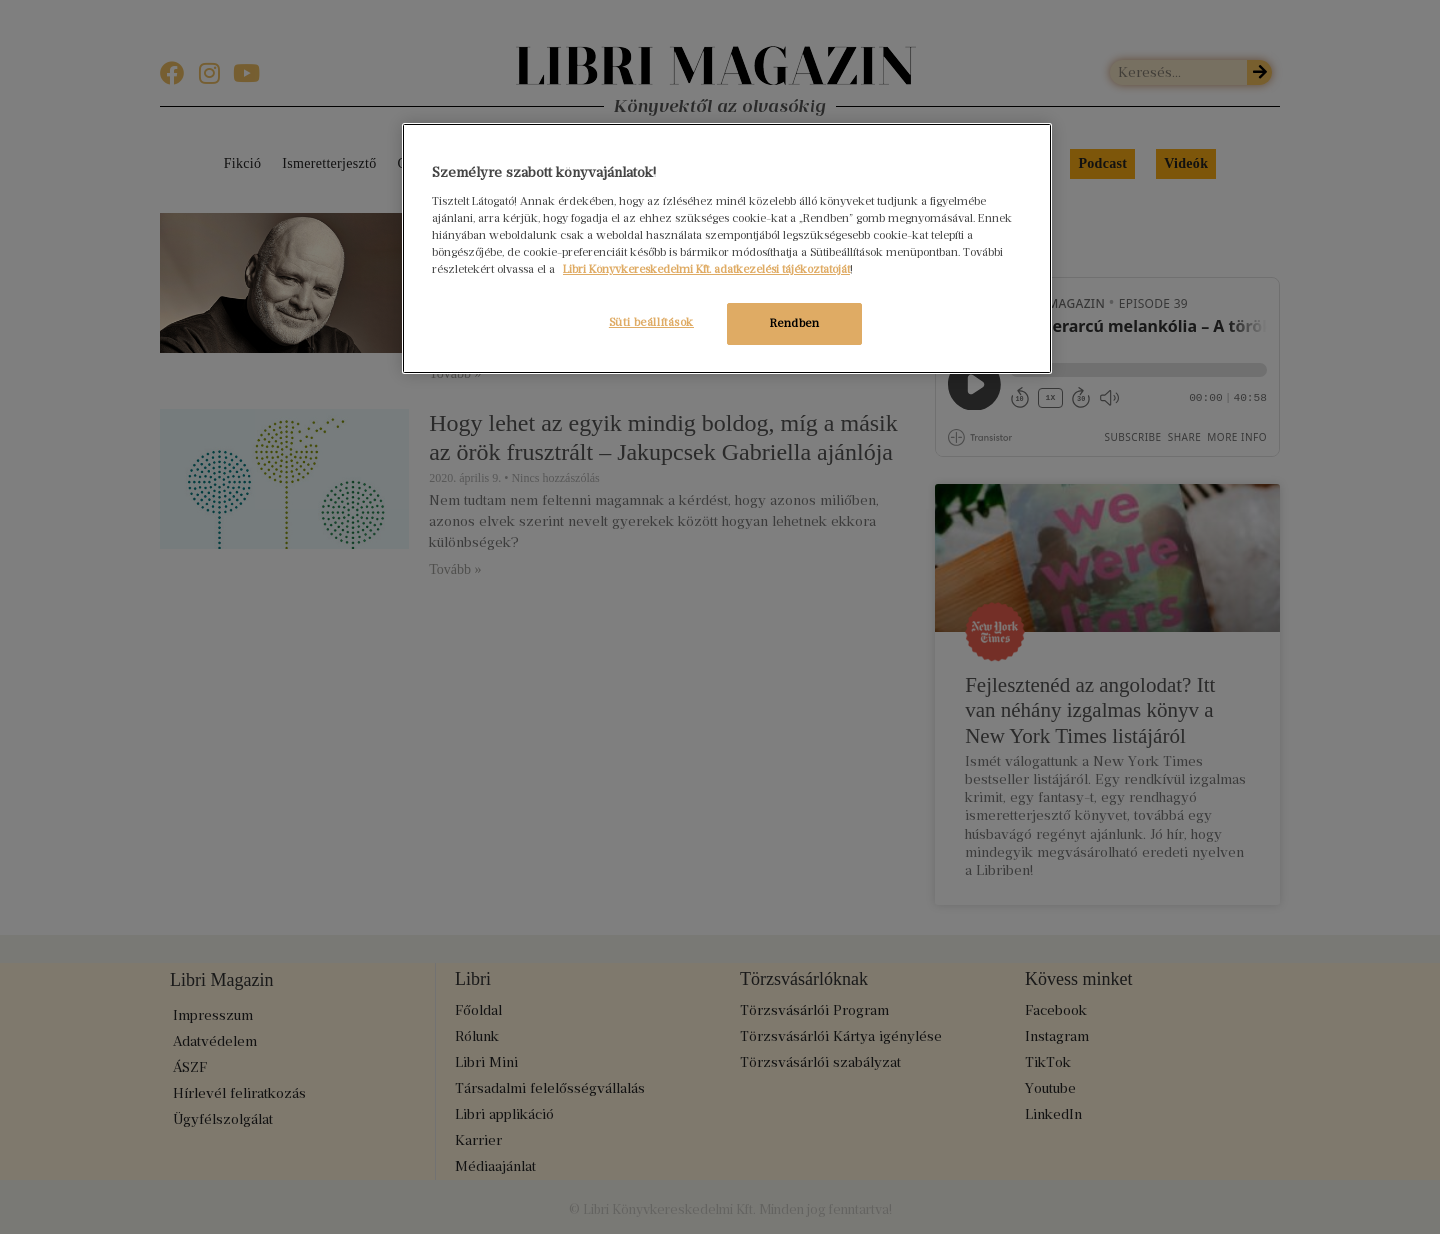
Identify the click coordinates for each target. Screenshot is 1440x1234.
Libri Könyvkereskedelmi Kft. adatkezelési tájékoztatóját (706, 269)
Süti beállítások (648, 322)
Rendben (795, 323)
